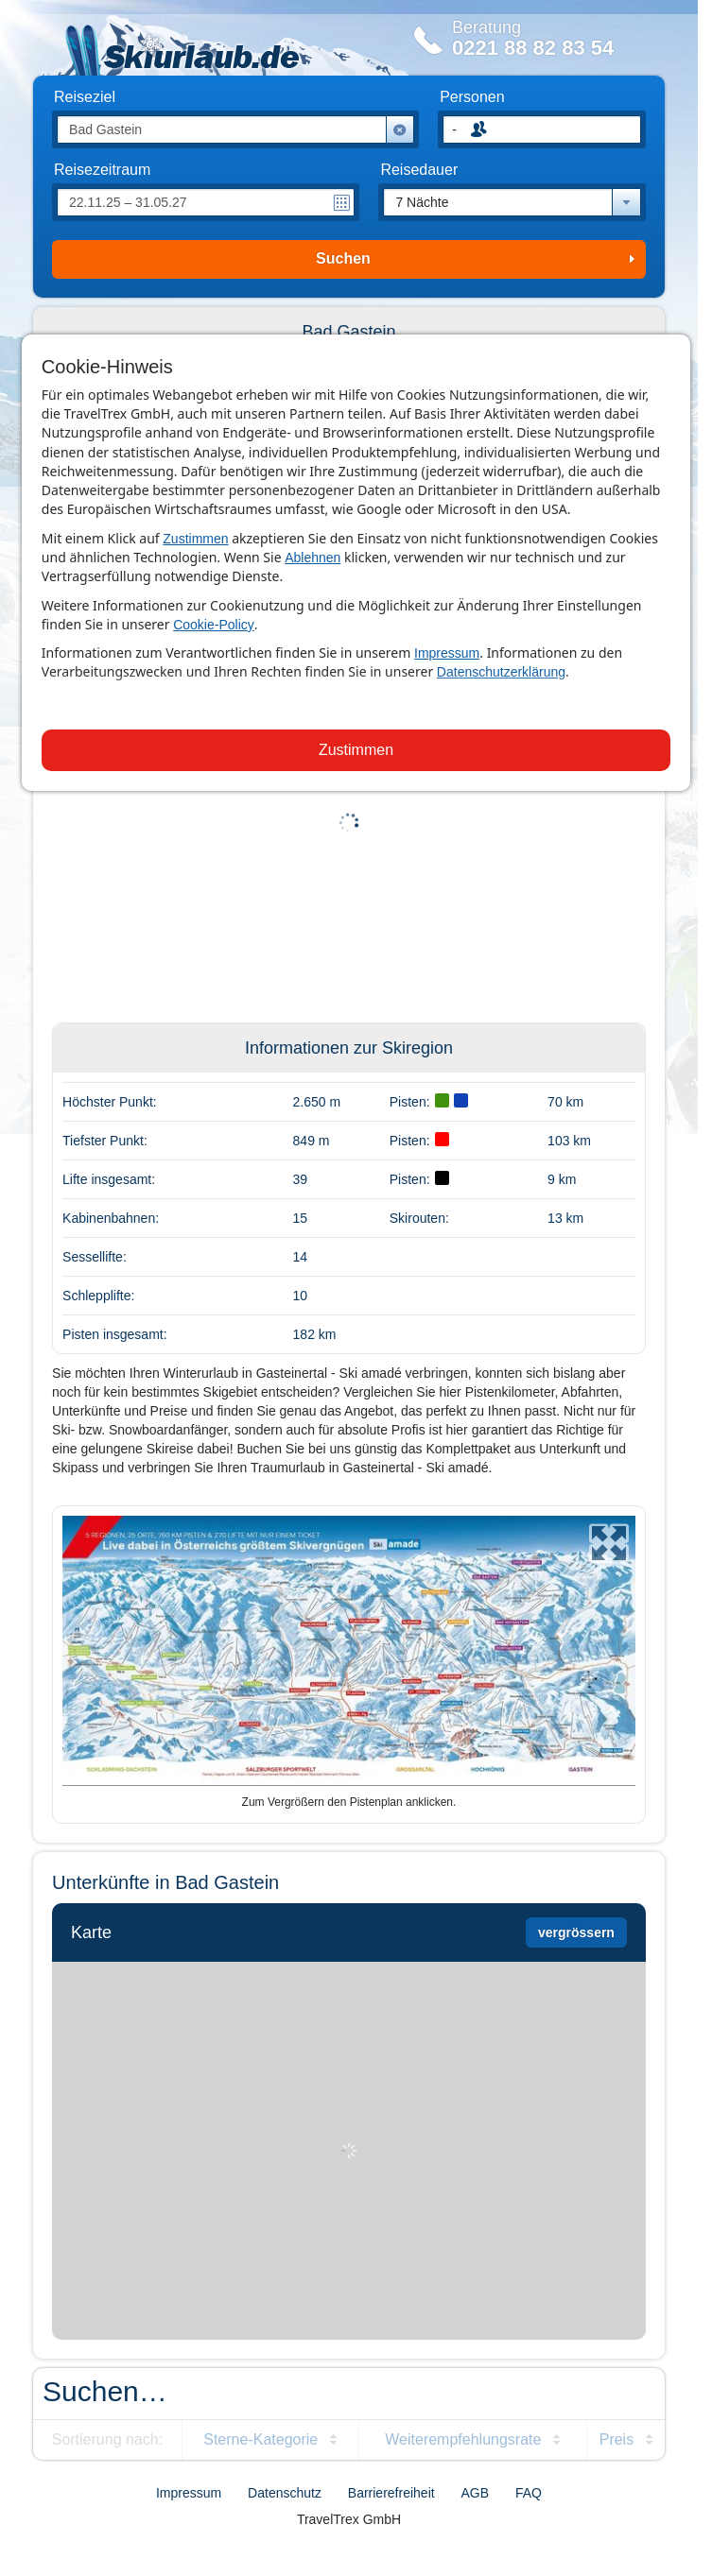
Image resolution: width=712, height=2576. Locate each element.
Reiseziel (84, 97)
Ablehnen (312, 557)
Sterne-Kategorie (260, 2439)
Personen (472, 97)
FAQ (528, 2492)
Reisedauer (419, 170)
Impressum (446, 653)
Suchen (343, 258)
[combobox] (512, 202)
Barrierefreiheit (391, 2492)
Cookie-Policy (213, 624)
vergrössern (576, 1932)
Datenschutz (284, 2492)
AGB (475, 2492)
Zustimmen (195, 538)
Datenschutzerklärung (501, 671)
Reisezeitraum (102, 170)
